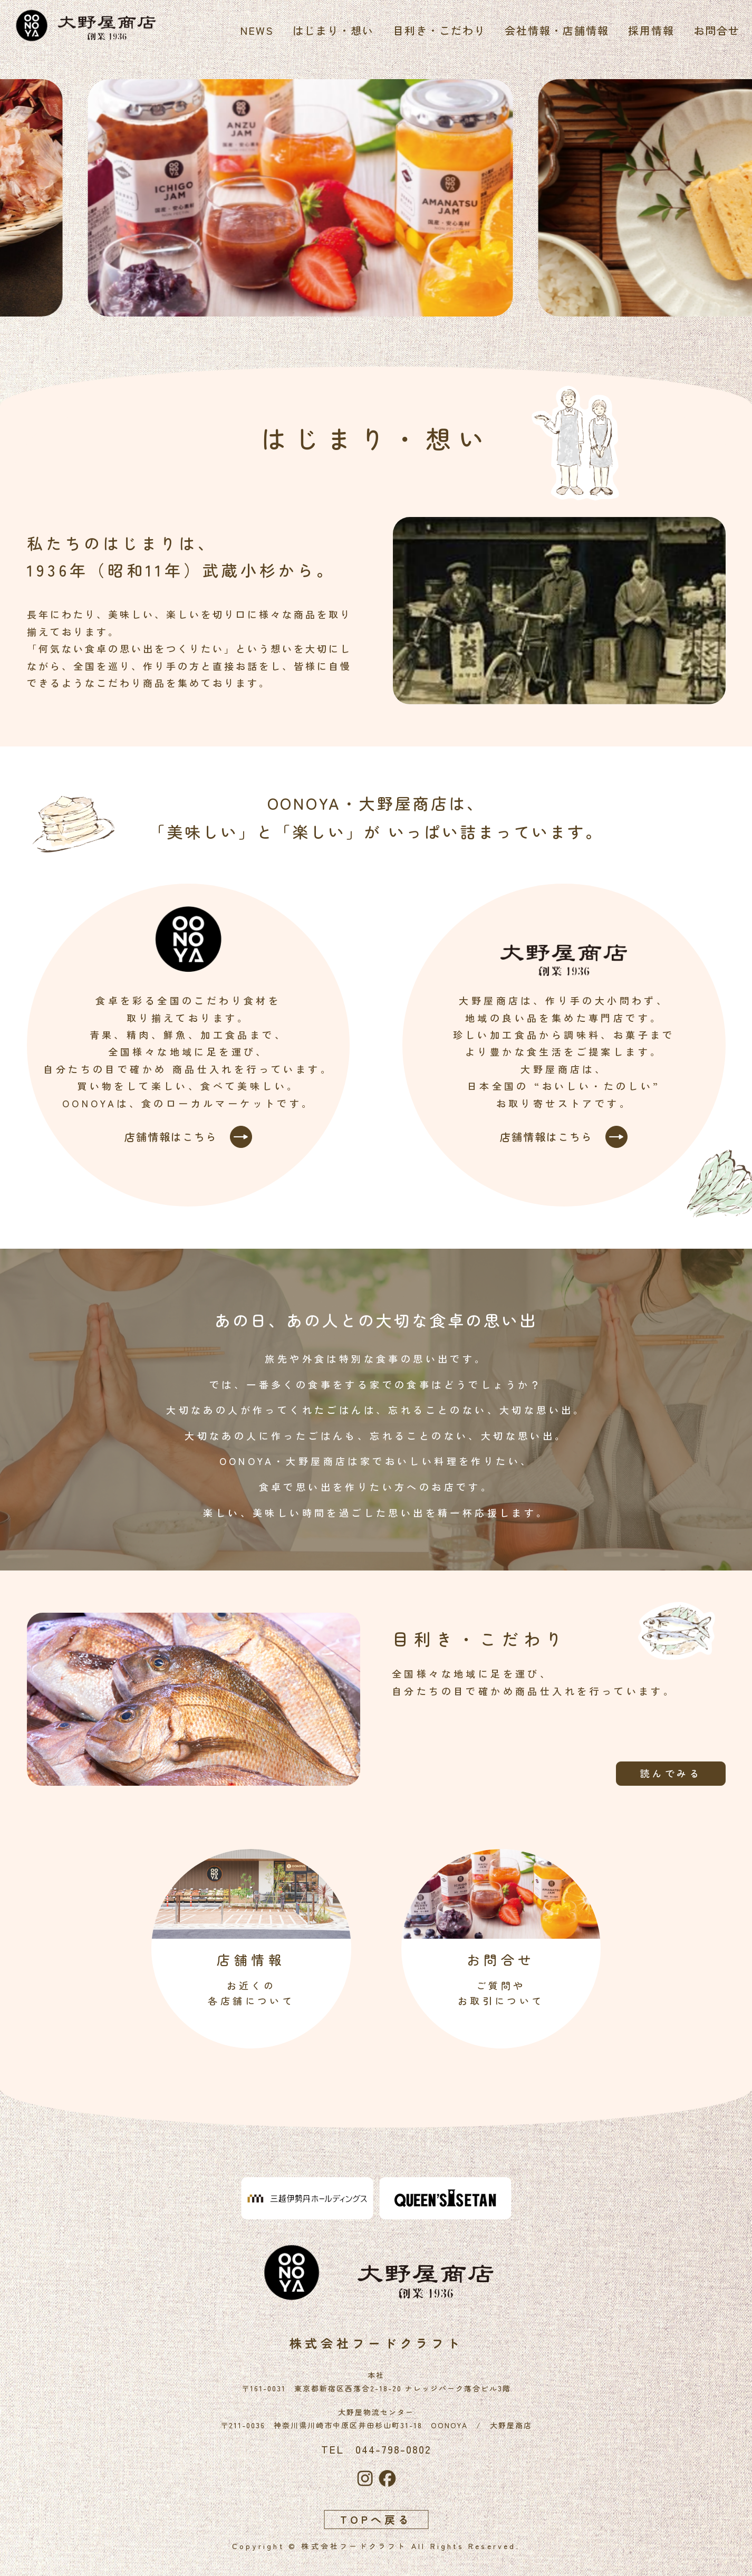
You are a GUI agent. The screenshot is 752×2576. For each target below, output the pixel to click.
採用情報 (648, 30)
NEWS (254, 30)
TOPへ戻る (376, 2519)
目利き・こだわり (436, 30)
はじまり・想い (330, 30)
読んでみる (664, 1772)
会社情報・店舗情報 (554, 30)
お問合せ (713, 30)
